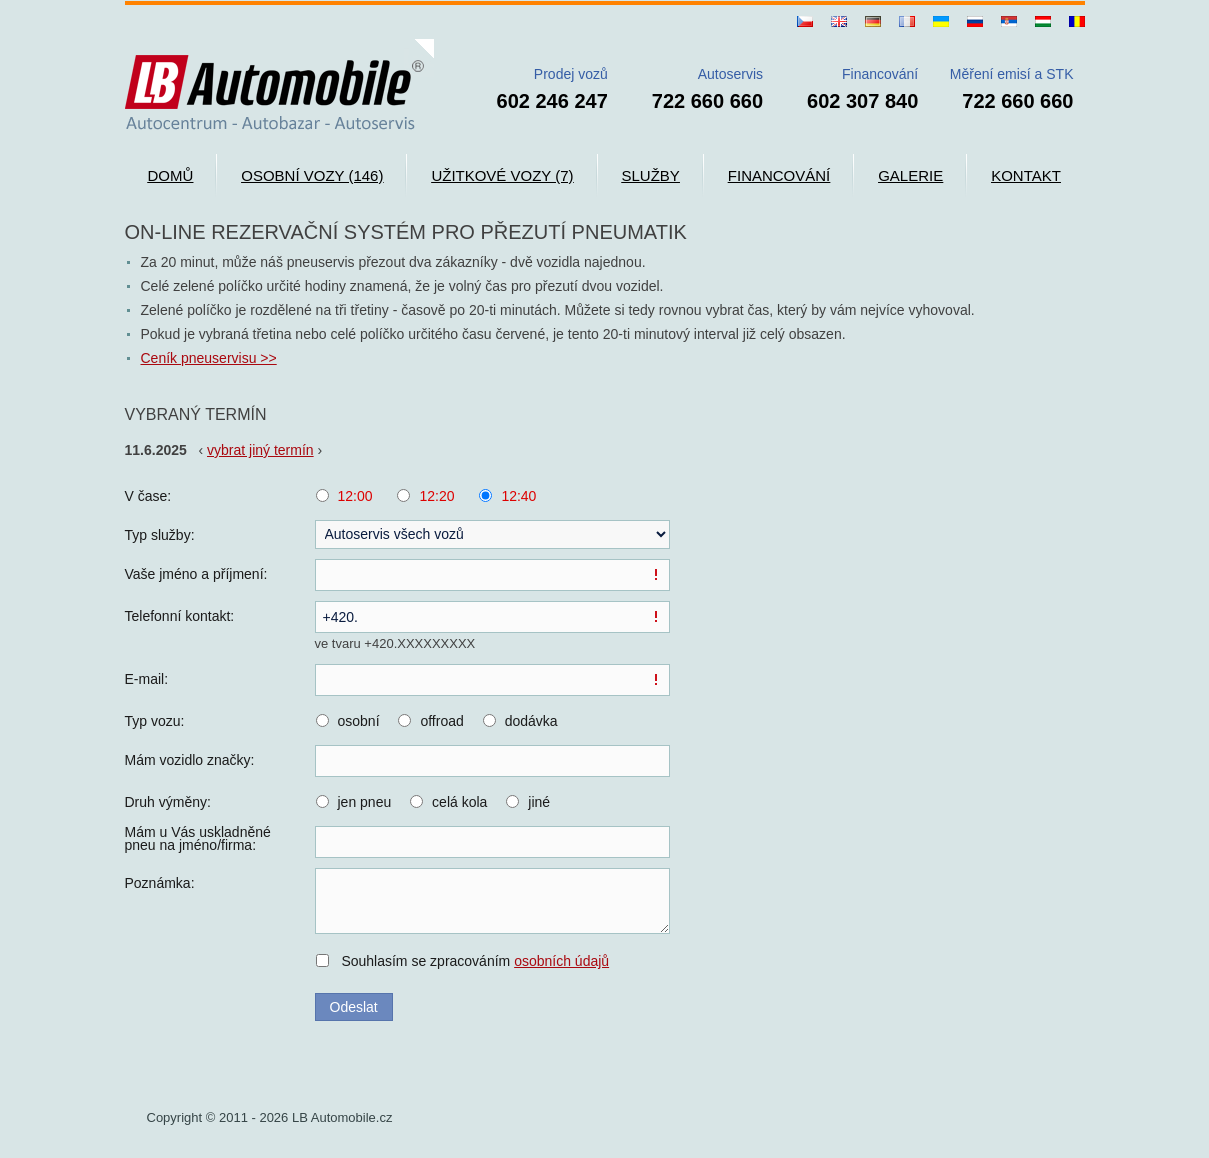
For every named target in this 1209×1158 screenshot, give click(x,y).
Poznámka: (160, 883)
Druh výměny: (168, 802)
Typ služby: (160, 535)
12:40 (518, 496)
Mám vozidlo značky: (190, 760)
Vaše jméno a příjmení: (196, 574)
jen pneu (365, 802)
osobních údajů (561, 961)
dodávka (531, 721)
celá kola (459, 802)
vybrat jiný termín (260, 450)
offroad (441, 721)
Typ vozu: (155, 721)
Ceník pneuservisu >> (209, 358)
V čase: (148, 496)
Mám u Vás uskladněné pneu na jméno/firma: (198, 839)
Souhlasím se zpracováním (475, 961)
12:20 (436, 496)
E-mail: (147, 679)
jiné (539, 802)
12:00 (355, 496)
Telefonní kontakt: (180, 616)
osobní (359, 721)
